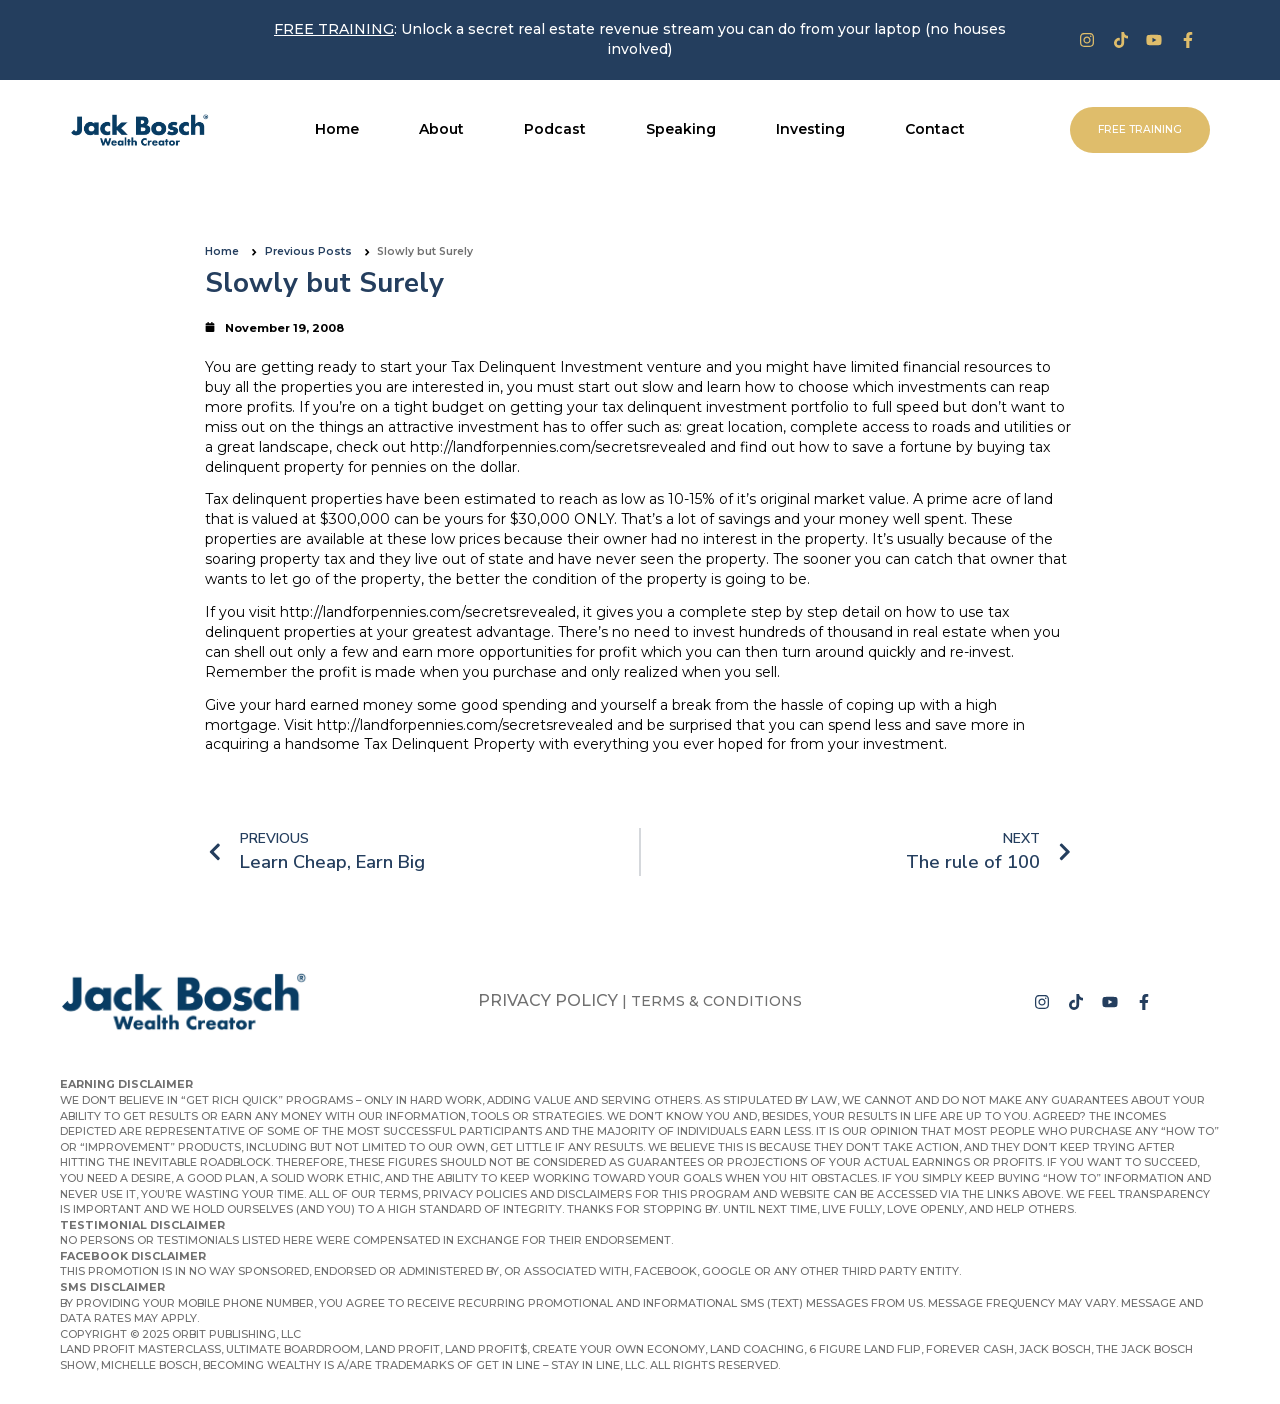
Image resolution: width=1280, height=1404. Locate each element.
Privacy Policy (548, 1000)
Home (222, 251)
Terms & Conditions (716, 1001)
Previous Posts (308, 251)
